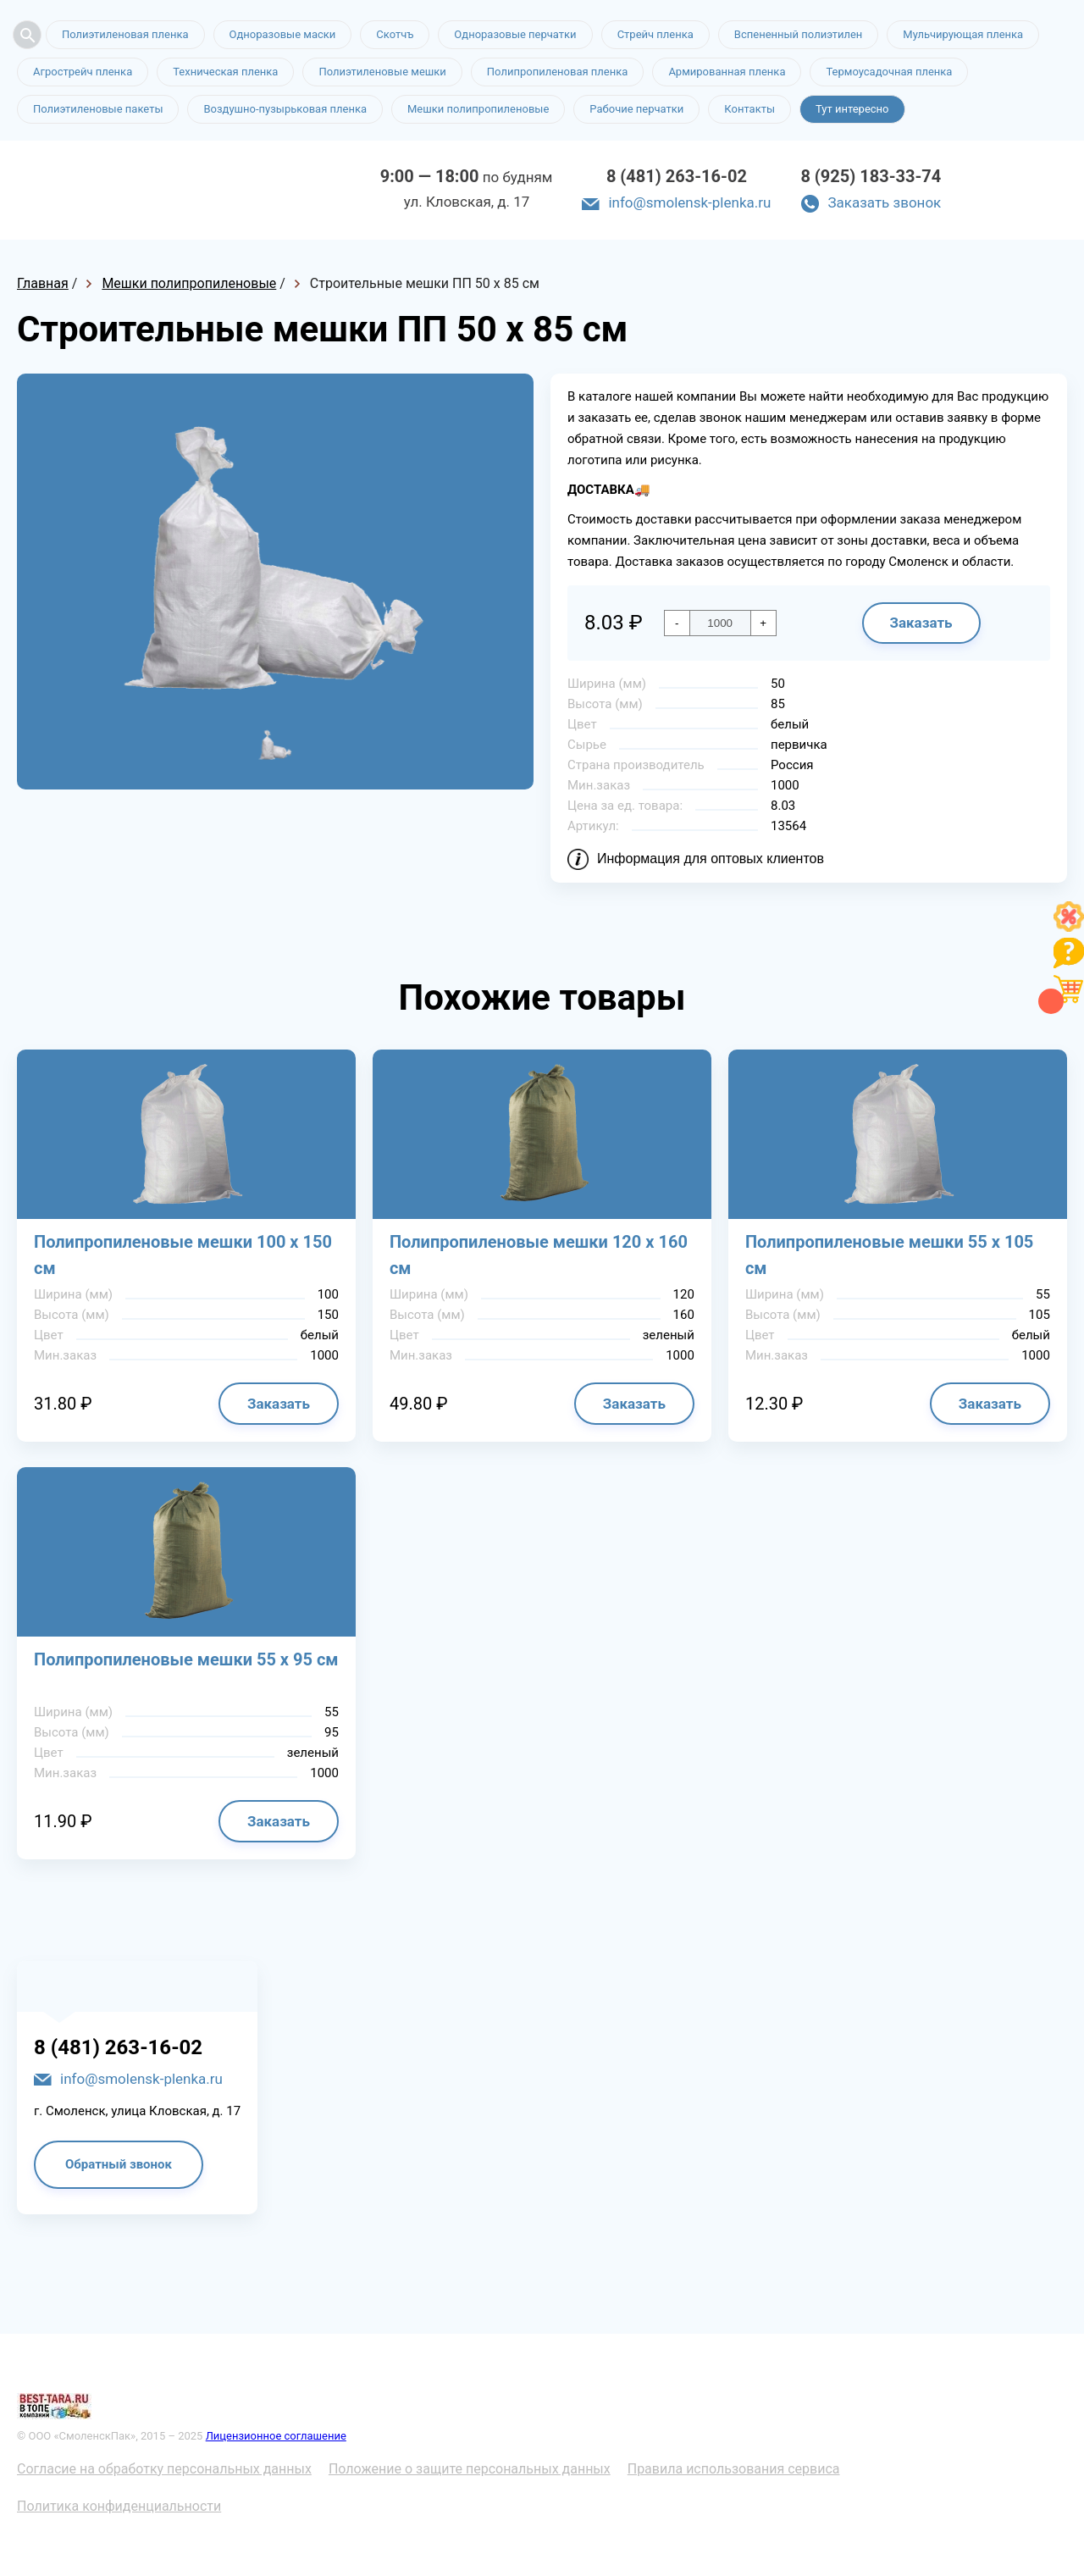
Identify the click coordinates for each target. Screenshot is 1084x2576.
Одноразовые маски (283, 34)
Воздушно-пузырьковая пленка (285, 108)
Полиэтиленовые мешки (381, 71)
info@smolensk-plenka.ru (689, 202)
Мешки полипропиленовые (478, 108)
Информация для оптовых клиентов (710, 858)
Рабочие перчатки (636, 108)
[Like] (1069, 927)
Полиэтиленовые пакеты (98, 108)
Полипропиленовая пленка (557, 71)
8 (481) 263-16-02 (676, 176)
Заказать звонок (884, 202)
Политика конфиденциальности (119, 2506)
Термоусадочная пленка (889, 71)
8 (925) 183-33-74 (870, 176)
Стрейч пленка (655, 34)
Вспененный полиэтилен (798, 34)
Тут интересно (852, 108)
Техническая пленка (225, 71)
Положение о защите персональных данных (470, 2469)
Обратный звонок (118, 2164)
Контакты (749, 108)
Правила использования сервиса (734, 2469)
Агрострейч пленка (82, 71)
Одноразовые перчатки (515, 34)
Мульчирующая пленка (963, 34)
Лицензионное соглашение (276, 2435)
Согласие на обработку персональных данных (164, 2469)
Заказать (920, 622)
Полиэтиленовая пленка (125, 34)
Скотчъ (394, 34)
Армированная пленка (726, 71)
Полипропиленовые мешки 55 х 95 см (186, 1659)
